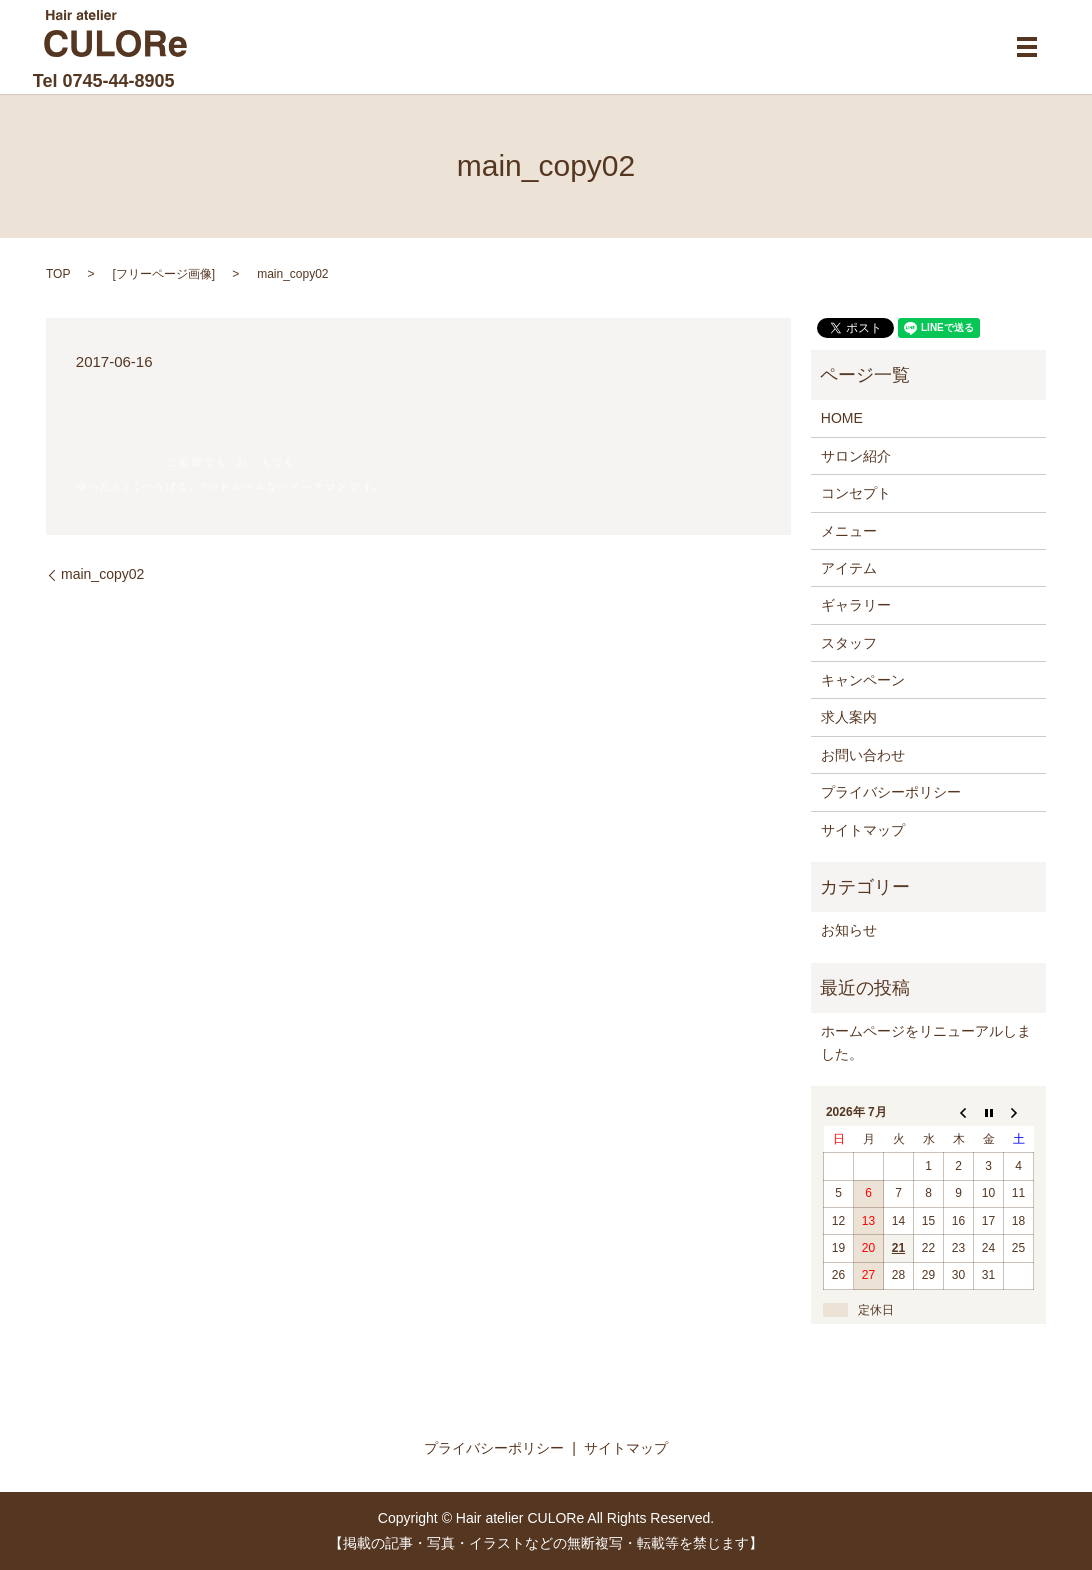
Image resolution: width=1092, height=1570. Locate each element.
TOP (58, 274)
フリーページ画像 (164, 274)
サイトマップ (863, 830)
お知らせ (849, 930)
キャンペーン (863, 680)
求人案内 (849, 717)
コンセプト (856, 493)
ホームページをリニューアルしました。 (926, 1042)
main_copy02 (102, 574)
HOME (842, 418)
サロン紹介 (856, 456)
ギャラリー (856, 605)
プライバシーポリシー (891, 792)
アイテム (849, 568)
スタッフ (849, 643)
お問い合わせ (863, 755)
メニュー (849, 531)
